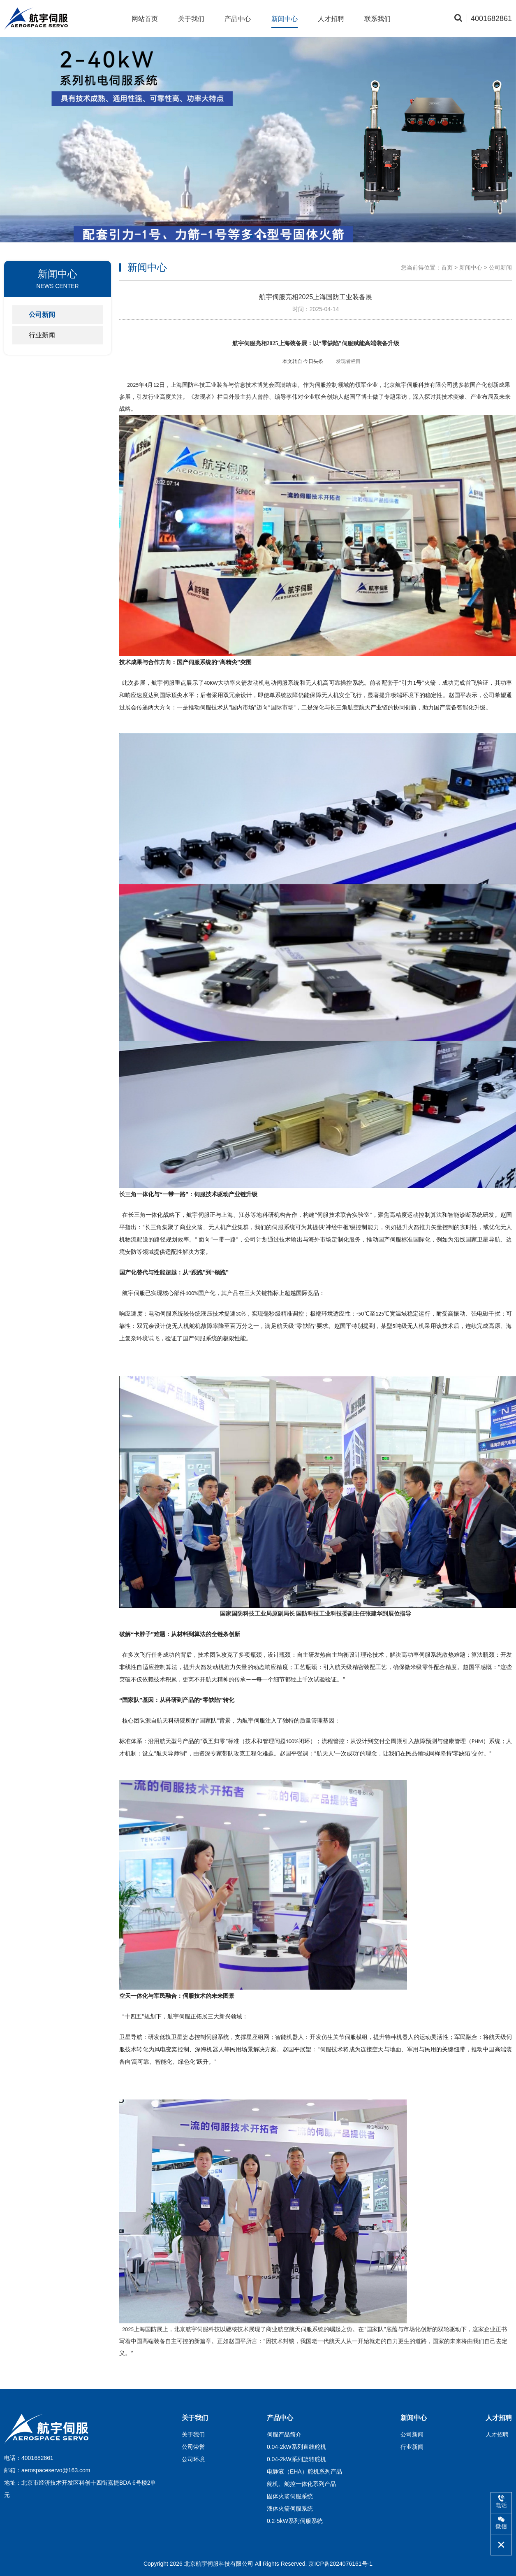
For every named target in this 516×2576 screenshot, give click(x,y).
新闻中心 (284, 18)
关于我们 (191, 18)
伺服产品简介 (284, 2434)
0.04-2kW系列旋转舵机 (296, 2459)
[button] (251, 236)
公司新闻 (42, 314)
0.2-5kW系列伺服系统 (295, 2521)
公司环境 (193, 2459)
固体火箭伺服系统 (290, 2496)
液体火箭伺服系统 (290, 2508)
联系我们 (377, 18)
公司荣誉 (193, 2446)
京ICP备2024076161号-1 (340, 2563)
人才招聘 (331, 18)
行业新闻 (42, 335)
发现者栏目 (348, 361)
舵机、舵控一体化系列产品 (301, 2484)
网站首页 (145, 18)
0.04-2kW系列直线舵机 (296, 2446)
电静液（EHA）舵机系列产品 (304, 2471)
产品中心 (237, 18)
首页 (447, 267)
